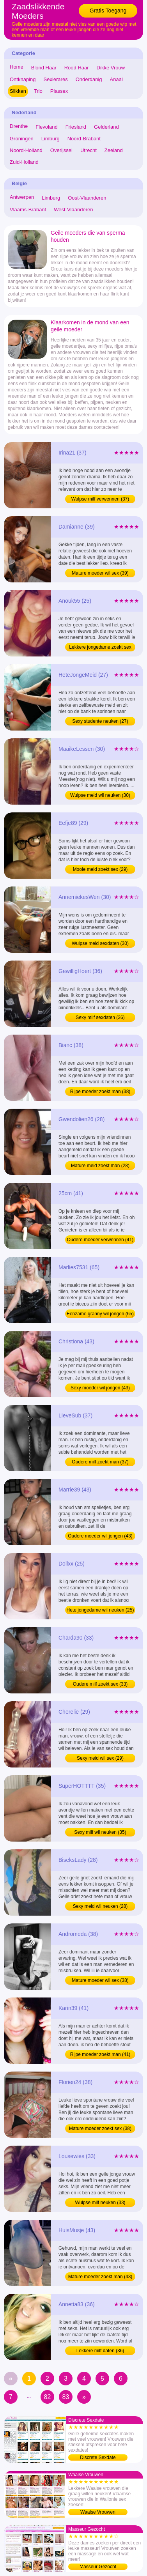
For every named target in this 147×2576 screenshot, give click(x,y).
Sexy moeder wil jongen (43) (100, 1388)
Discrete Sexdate (97, 2457)
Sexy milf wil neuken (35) (100, 1832)
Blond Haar (44, 68)
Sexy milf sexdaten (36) (100, 1017)
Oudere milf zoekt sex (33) (100, 1684)
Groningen (22, 139)
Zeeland (113, 150)
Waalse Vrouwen (97, 2512)
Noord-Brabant (84, 139)
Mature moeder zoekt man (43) (100, 2276)
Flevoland (46, 127)
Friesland (76, 127)
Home (16, 67)
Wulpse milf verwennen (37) (100, 499)
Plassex (59, 91)
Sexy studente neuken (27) (100, 721)
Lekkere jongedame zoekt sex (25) (100, 647)
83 (65, 2397)
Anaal (116, 79)
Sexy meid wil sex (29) (100, 1758)
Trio (38, 91)
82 (47, 2397)
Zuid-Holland (24, 162)
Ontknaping (23, 79)
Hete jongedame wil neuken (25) (100, 1610)
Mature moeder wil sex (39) (100, 573)
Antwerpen (22, 197)
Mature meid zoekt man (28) (100, 1165)
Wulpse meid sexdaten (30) (100, 943)
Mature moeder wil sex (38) (100, 1980)
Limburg (50, 139)
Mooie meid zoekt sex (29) (100, 869)
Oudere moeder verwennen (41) (100, 1239)
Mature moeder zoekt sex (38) (100, 2128)
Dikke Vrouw (111, 68)
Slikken (18, 91)
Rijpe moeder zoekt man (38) (100, 1091)
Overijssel (61, 150)
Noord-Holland (26, 150)
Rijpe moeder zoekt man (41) (100, 2054)
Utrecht (88, 150)
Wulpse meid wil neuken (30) (100, 795)
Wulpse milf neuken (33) (100, 2202)
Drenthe (19, 126)
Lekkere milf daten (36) (100, 2350)
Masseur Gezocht (98, 2566)
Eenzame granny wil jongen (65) (100, 1313)
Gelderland (106, 127)
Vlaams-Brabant (28, 209)
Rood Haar (76, 68)
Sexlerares (56, 79)
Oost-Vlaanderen (87, 198)
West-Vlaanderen (73, 209)
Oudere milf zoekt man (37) (100, 1462)
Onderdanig (89, 79)
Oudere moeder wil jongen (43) (100, 1536)
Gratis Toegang (108, 10)
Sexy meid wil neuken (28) (100, 1906)
